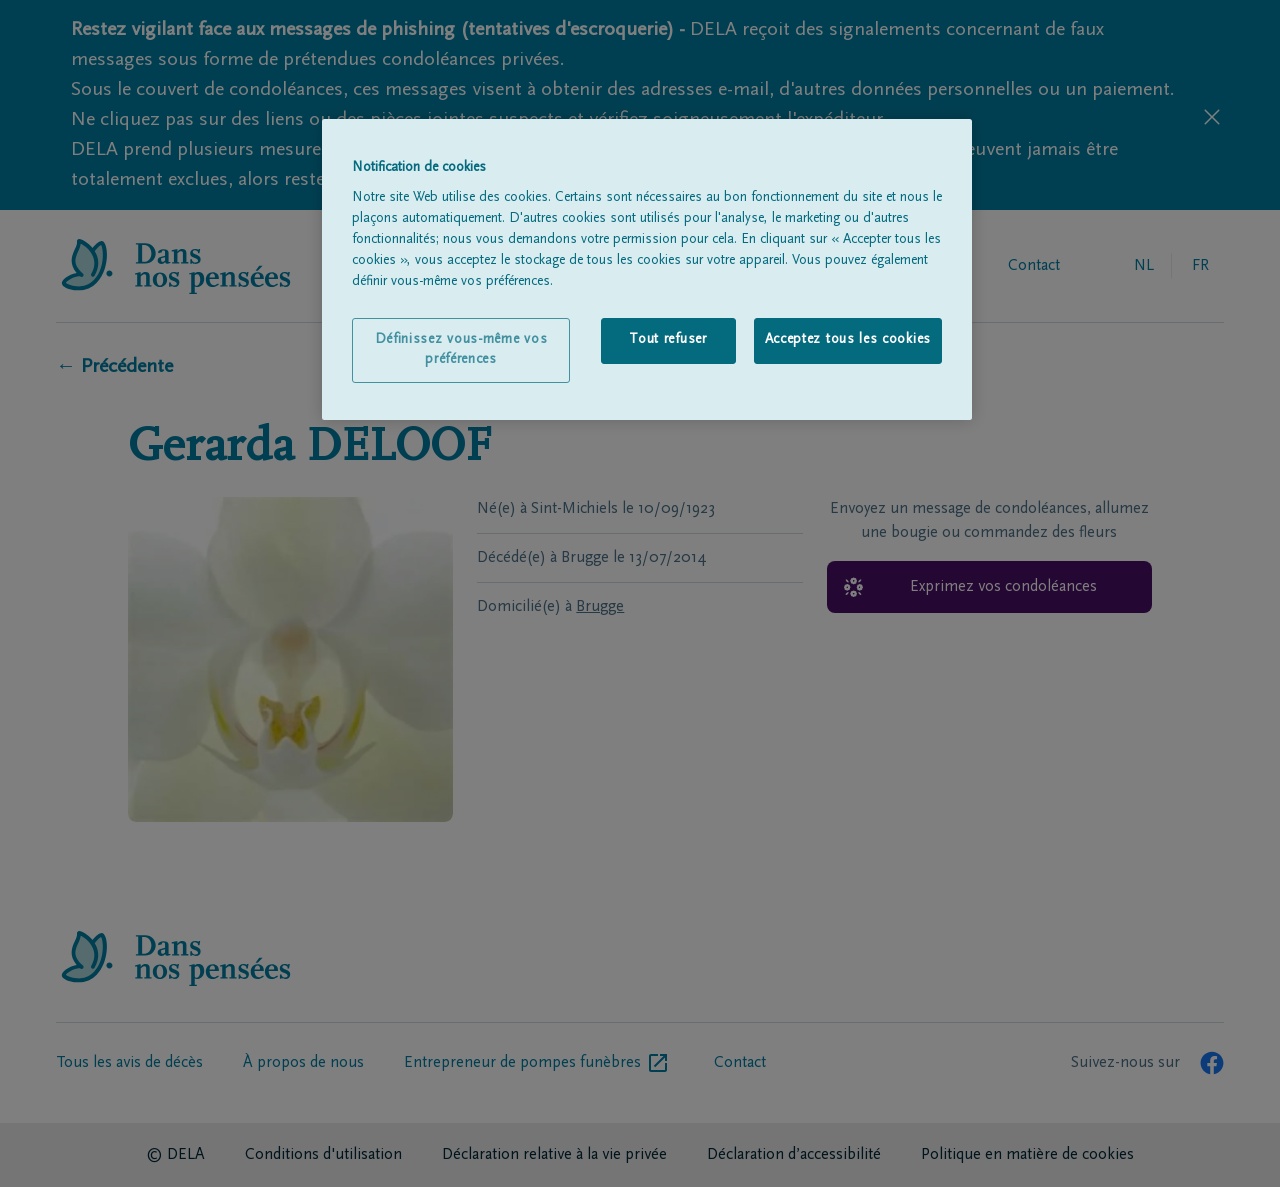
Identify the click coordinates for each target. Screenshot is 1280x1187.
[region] (647, 270)
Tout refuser (667, 340)
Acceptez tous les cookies (848, 340)
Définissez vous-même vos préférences (461, 350)
